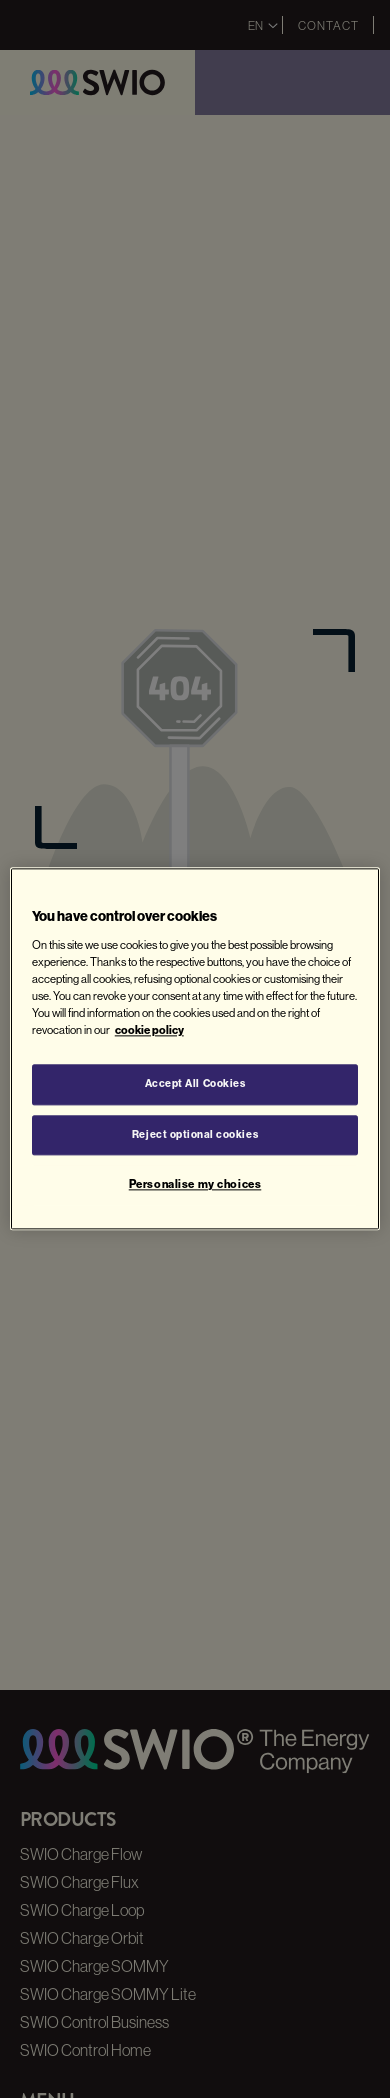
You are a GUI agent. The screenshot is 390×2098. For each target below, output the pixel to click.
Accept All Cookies (195, 1083)
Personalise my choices (195, 1185)
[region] (195, 1048)
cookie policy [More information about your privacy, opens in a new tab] (149, 1030)
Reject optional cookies (195, 1134)
